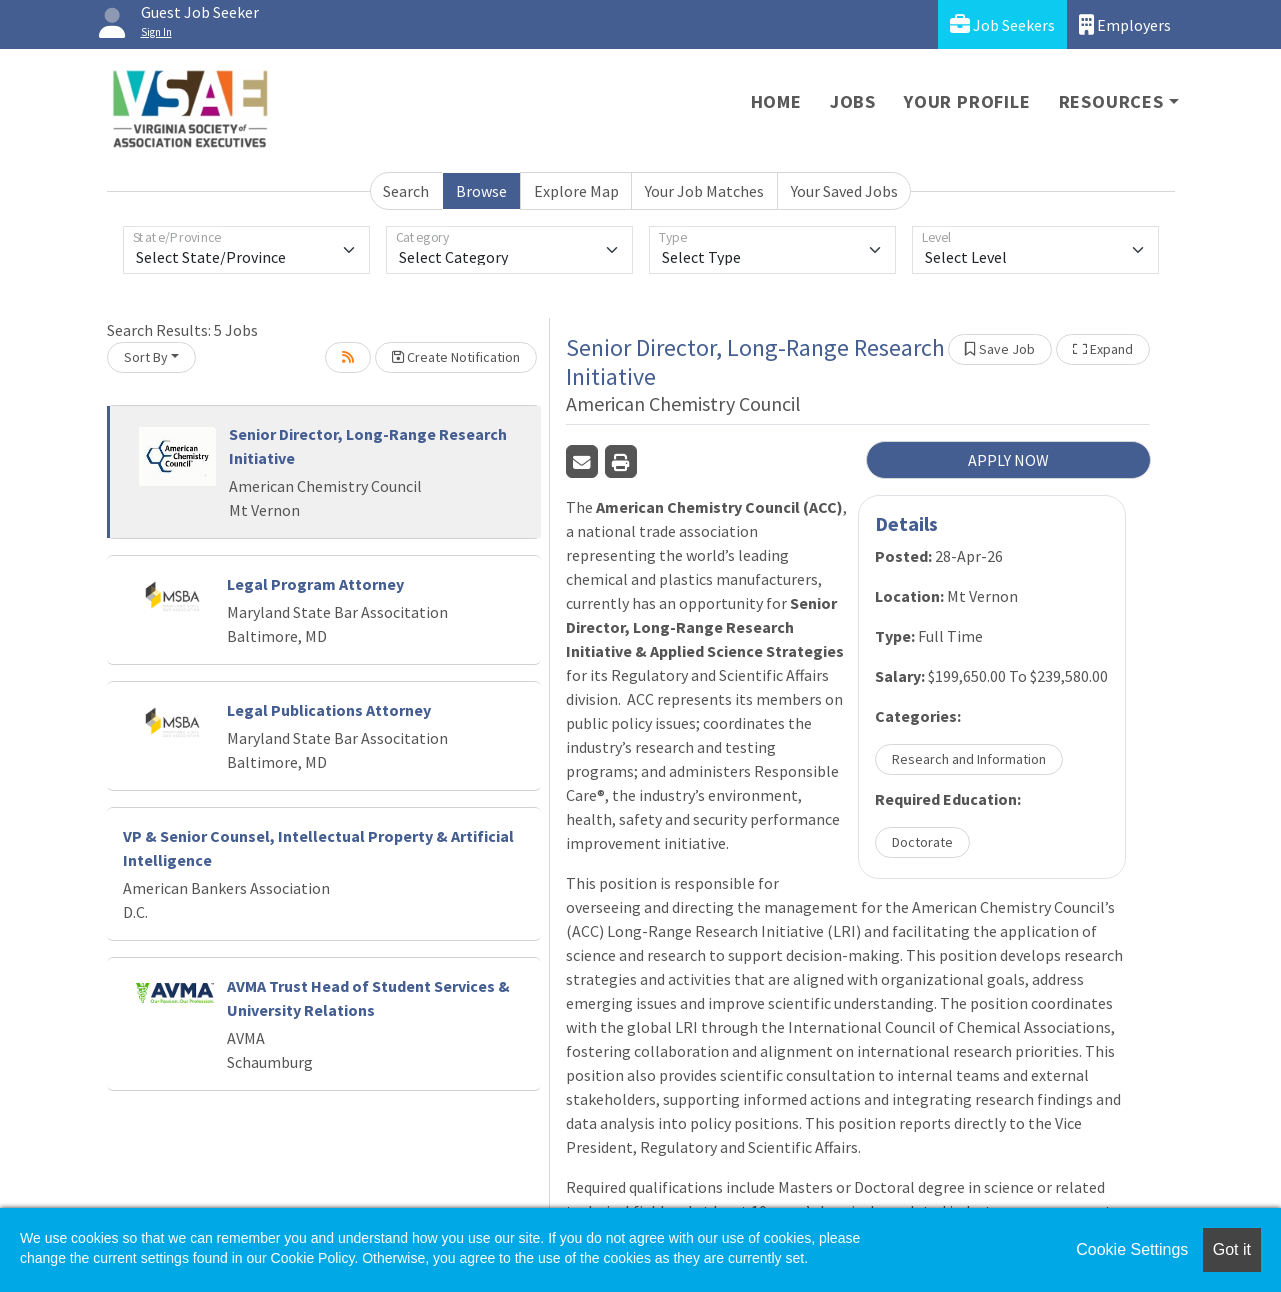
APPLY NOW (1008, 460)
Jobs (853, 101)
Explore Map (576, 191)
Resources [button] (1111, 101)
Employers (1125, 24)
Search (406, 191)
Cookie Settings (1132, 1249)
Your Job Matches (704, 191)
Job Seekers (1002, 24)
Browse (481, 191)
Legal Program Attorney (315, 584)
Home (776, 101)
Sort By (146, 357)
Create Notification (456, 357)
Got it (1232, 1249)
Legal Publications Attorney (329, 710)
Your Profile (967, 101)
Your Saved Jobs (844, 191)
